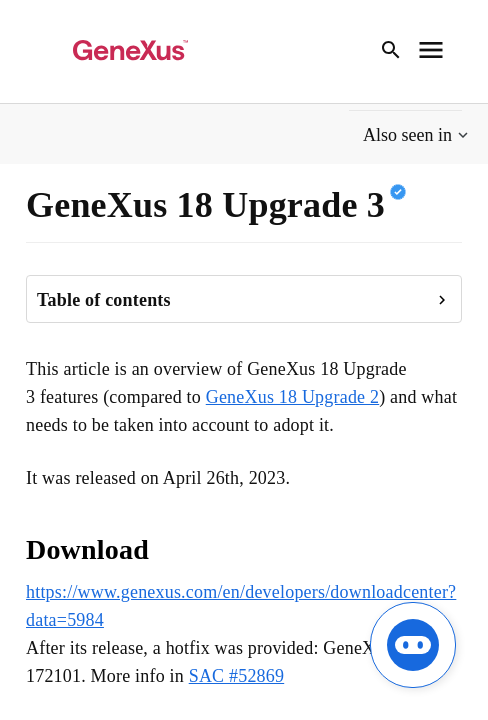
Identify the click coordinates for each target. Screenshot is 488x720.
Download (87, 549)
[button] (417, 135)
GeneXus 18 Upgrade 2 (292, 397)
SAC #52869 (237, 676)
